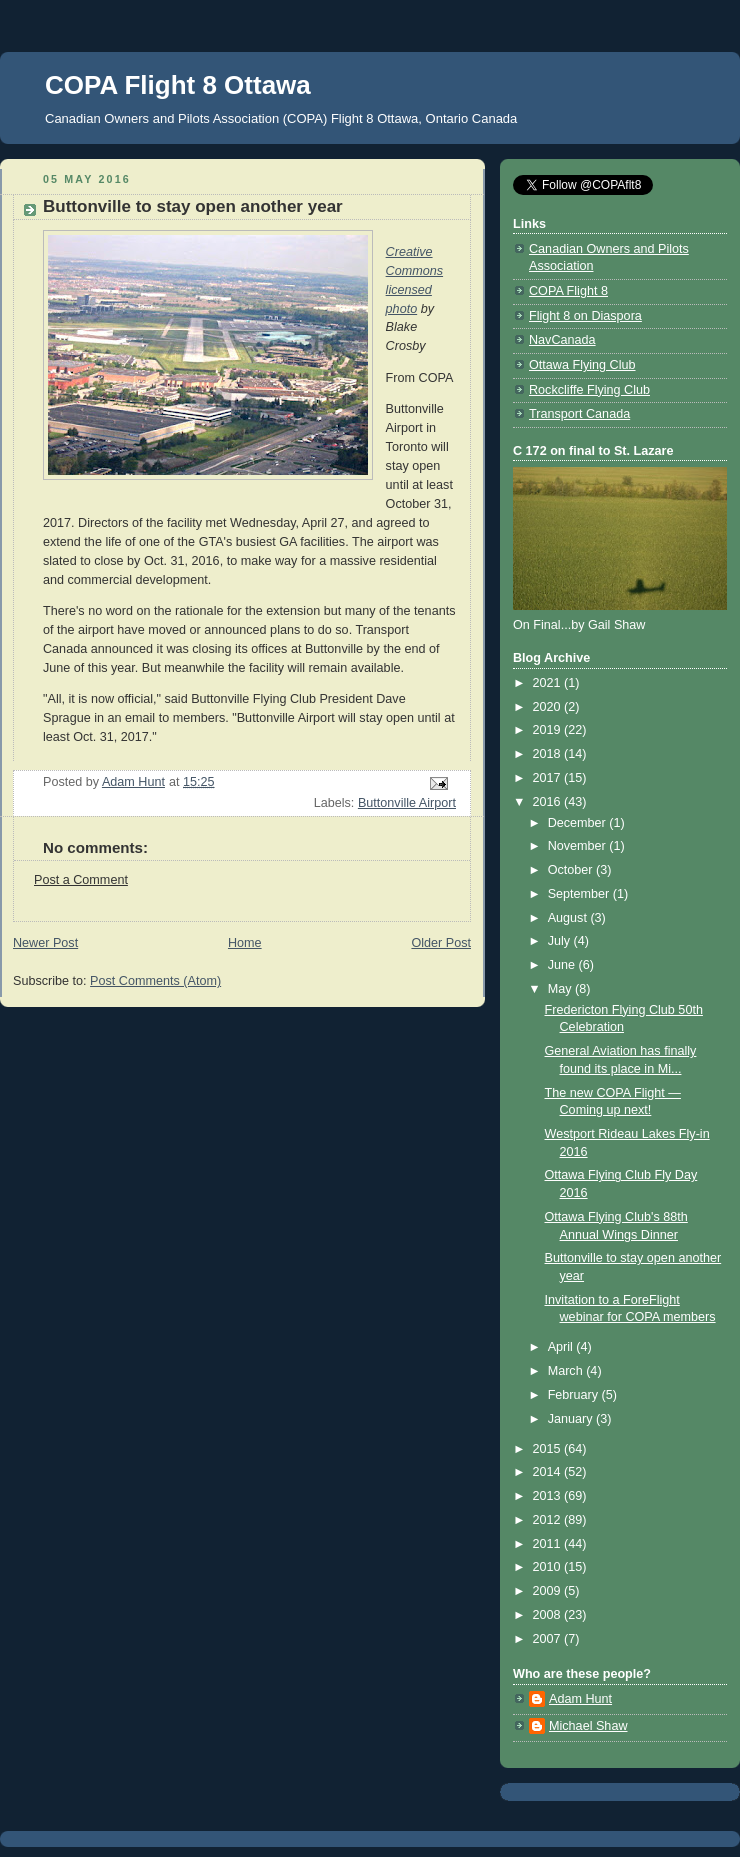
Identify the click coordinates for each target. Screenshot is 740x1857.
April (562, 1347)
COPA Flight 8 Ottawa (178, 85)
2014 (549, 1472)
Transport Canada (579, 414)
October (572, 870)
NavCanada (562, 340)
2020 (549, 707)
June (563, 965)
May (561, 989)
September (580, 894)
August (569, 918)
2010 (549, 1567)
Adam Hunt (580, 1699)
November (579, 846)
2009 (549, 1591)
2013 (549, 1496)
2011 (549, 1544)
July (561, 941)
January (572, 1419)
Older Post (441, 943)
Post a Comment (81, 880)
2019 (549, 730)
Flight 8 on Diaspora (585, 316)
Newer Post (45, 943)
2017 (549, 778)
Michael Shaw (588, 1726)
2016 (549, 802)
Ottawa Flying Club (582, 365)
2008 (549, 1615)
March (567, 1371)
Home (245, 943)
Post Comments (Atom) (155, 981)
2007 (549, 1639)
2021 (549, 683)
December (579, 823)
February (575, 1395)
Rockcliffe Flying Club (589, 390)
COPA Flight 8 (568, 291)
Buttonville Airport (407, 803)
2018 (549, 754)
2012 (549, 1520)
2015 (549, 1449)
